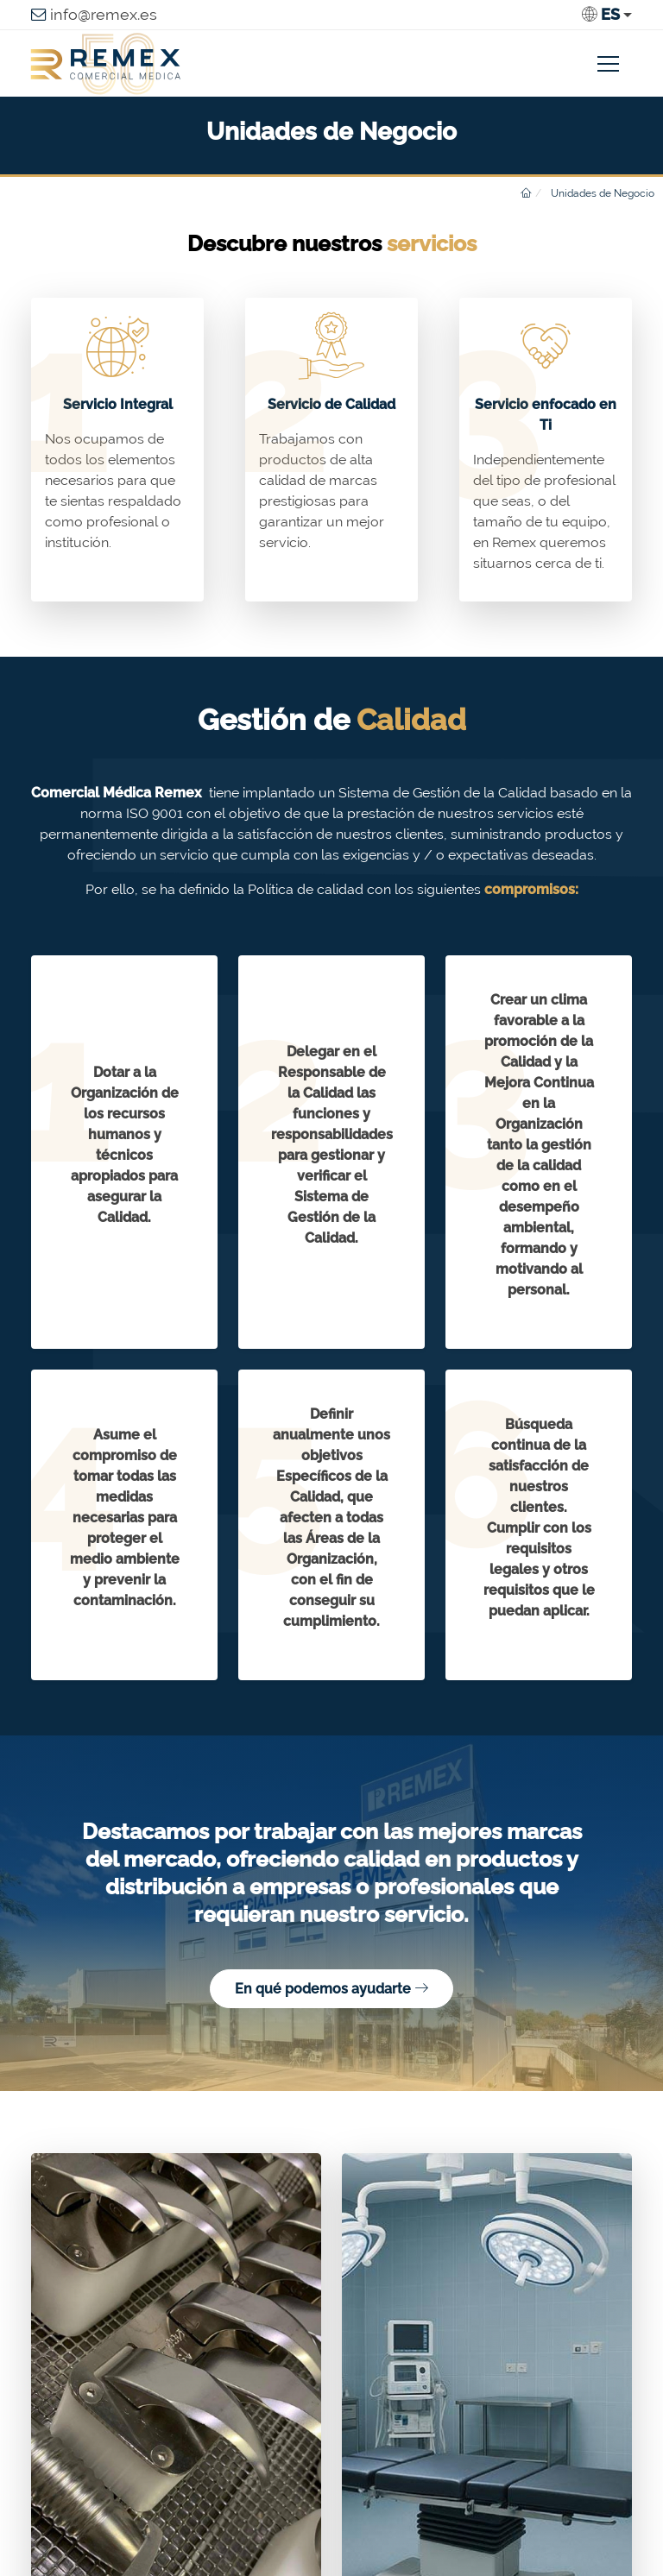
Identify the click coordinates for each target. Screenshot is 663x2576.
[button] (607, 14)
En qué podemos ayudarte (331, 1989)
